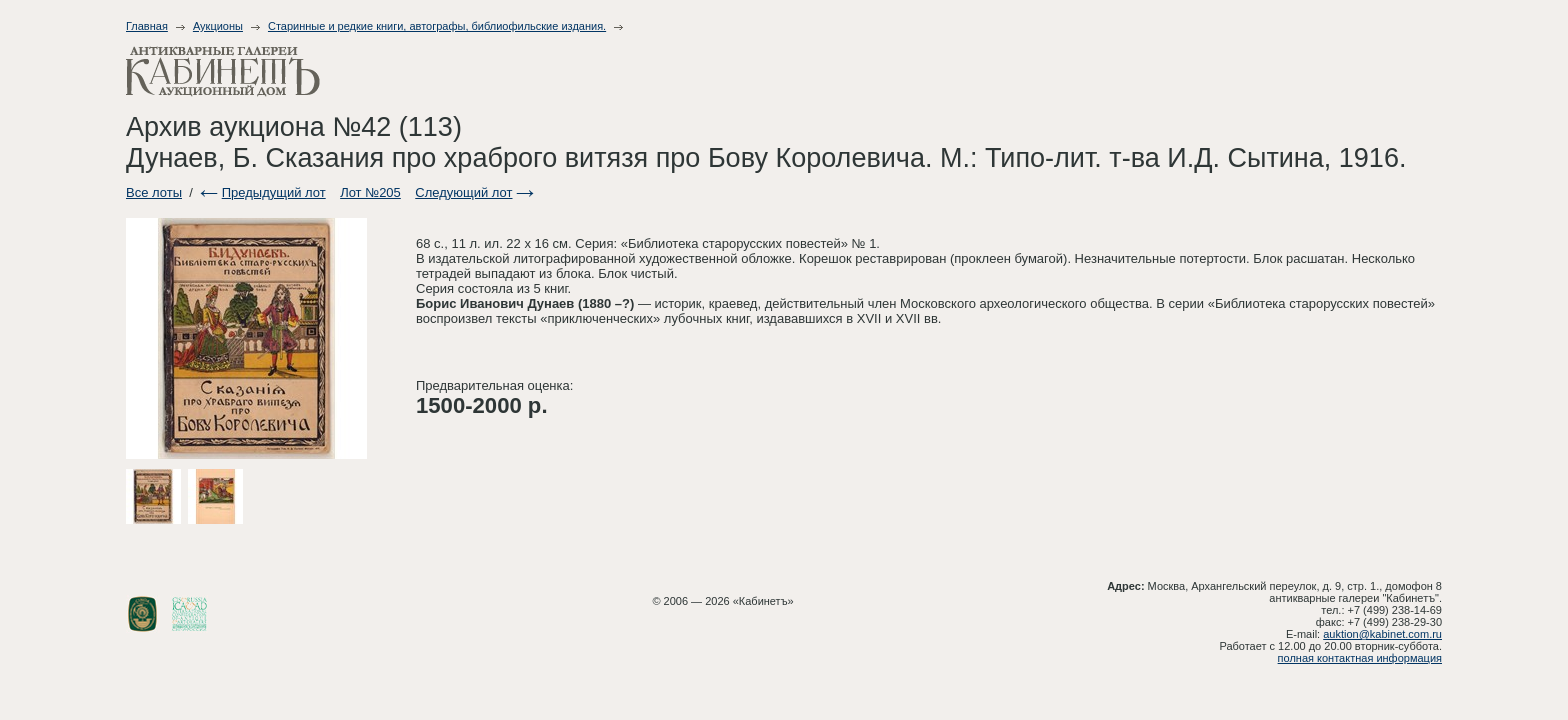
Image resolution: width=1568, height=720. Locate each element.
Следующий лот (463, 192)
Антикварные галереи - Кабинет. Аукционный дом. (223, 71)
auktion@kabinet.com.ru (1382, 634)
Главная (147, 26)
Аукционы (218, 26)
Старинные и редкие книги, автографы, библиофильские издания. (437, 26)
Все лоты (154, 192)
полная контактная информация (1360, 658)
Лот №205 (370, 192)
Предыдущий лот (274, 192)
